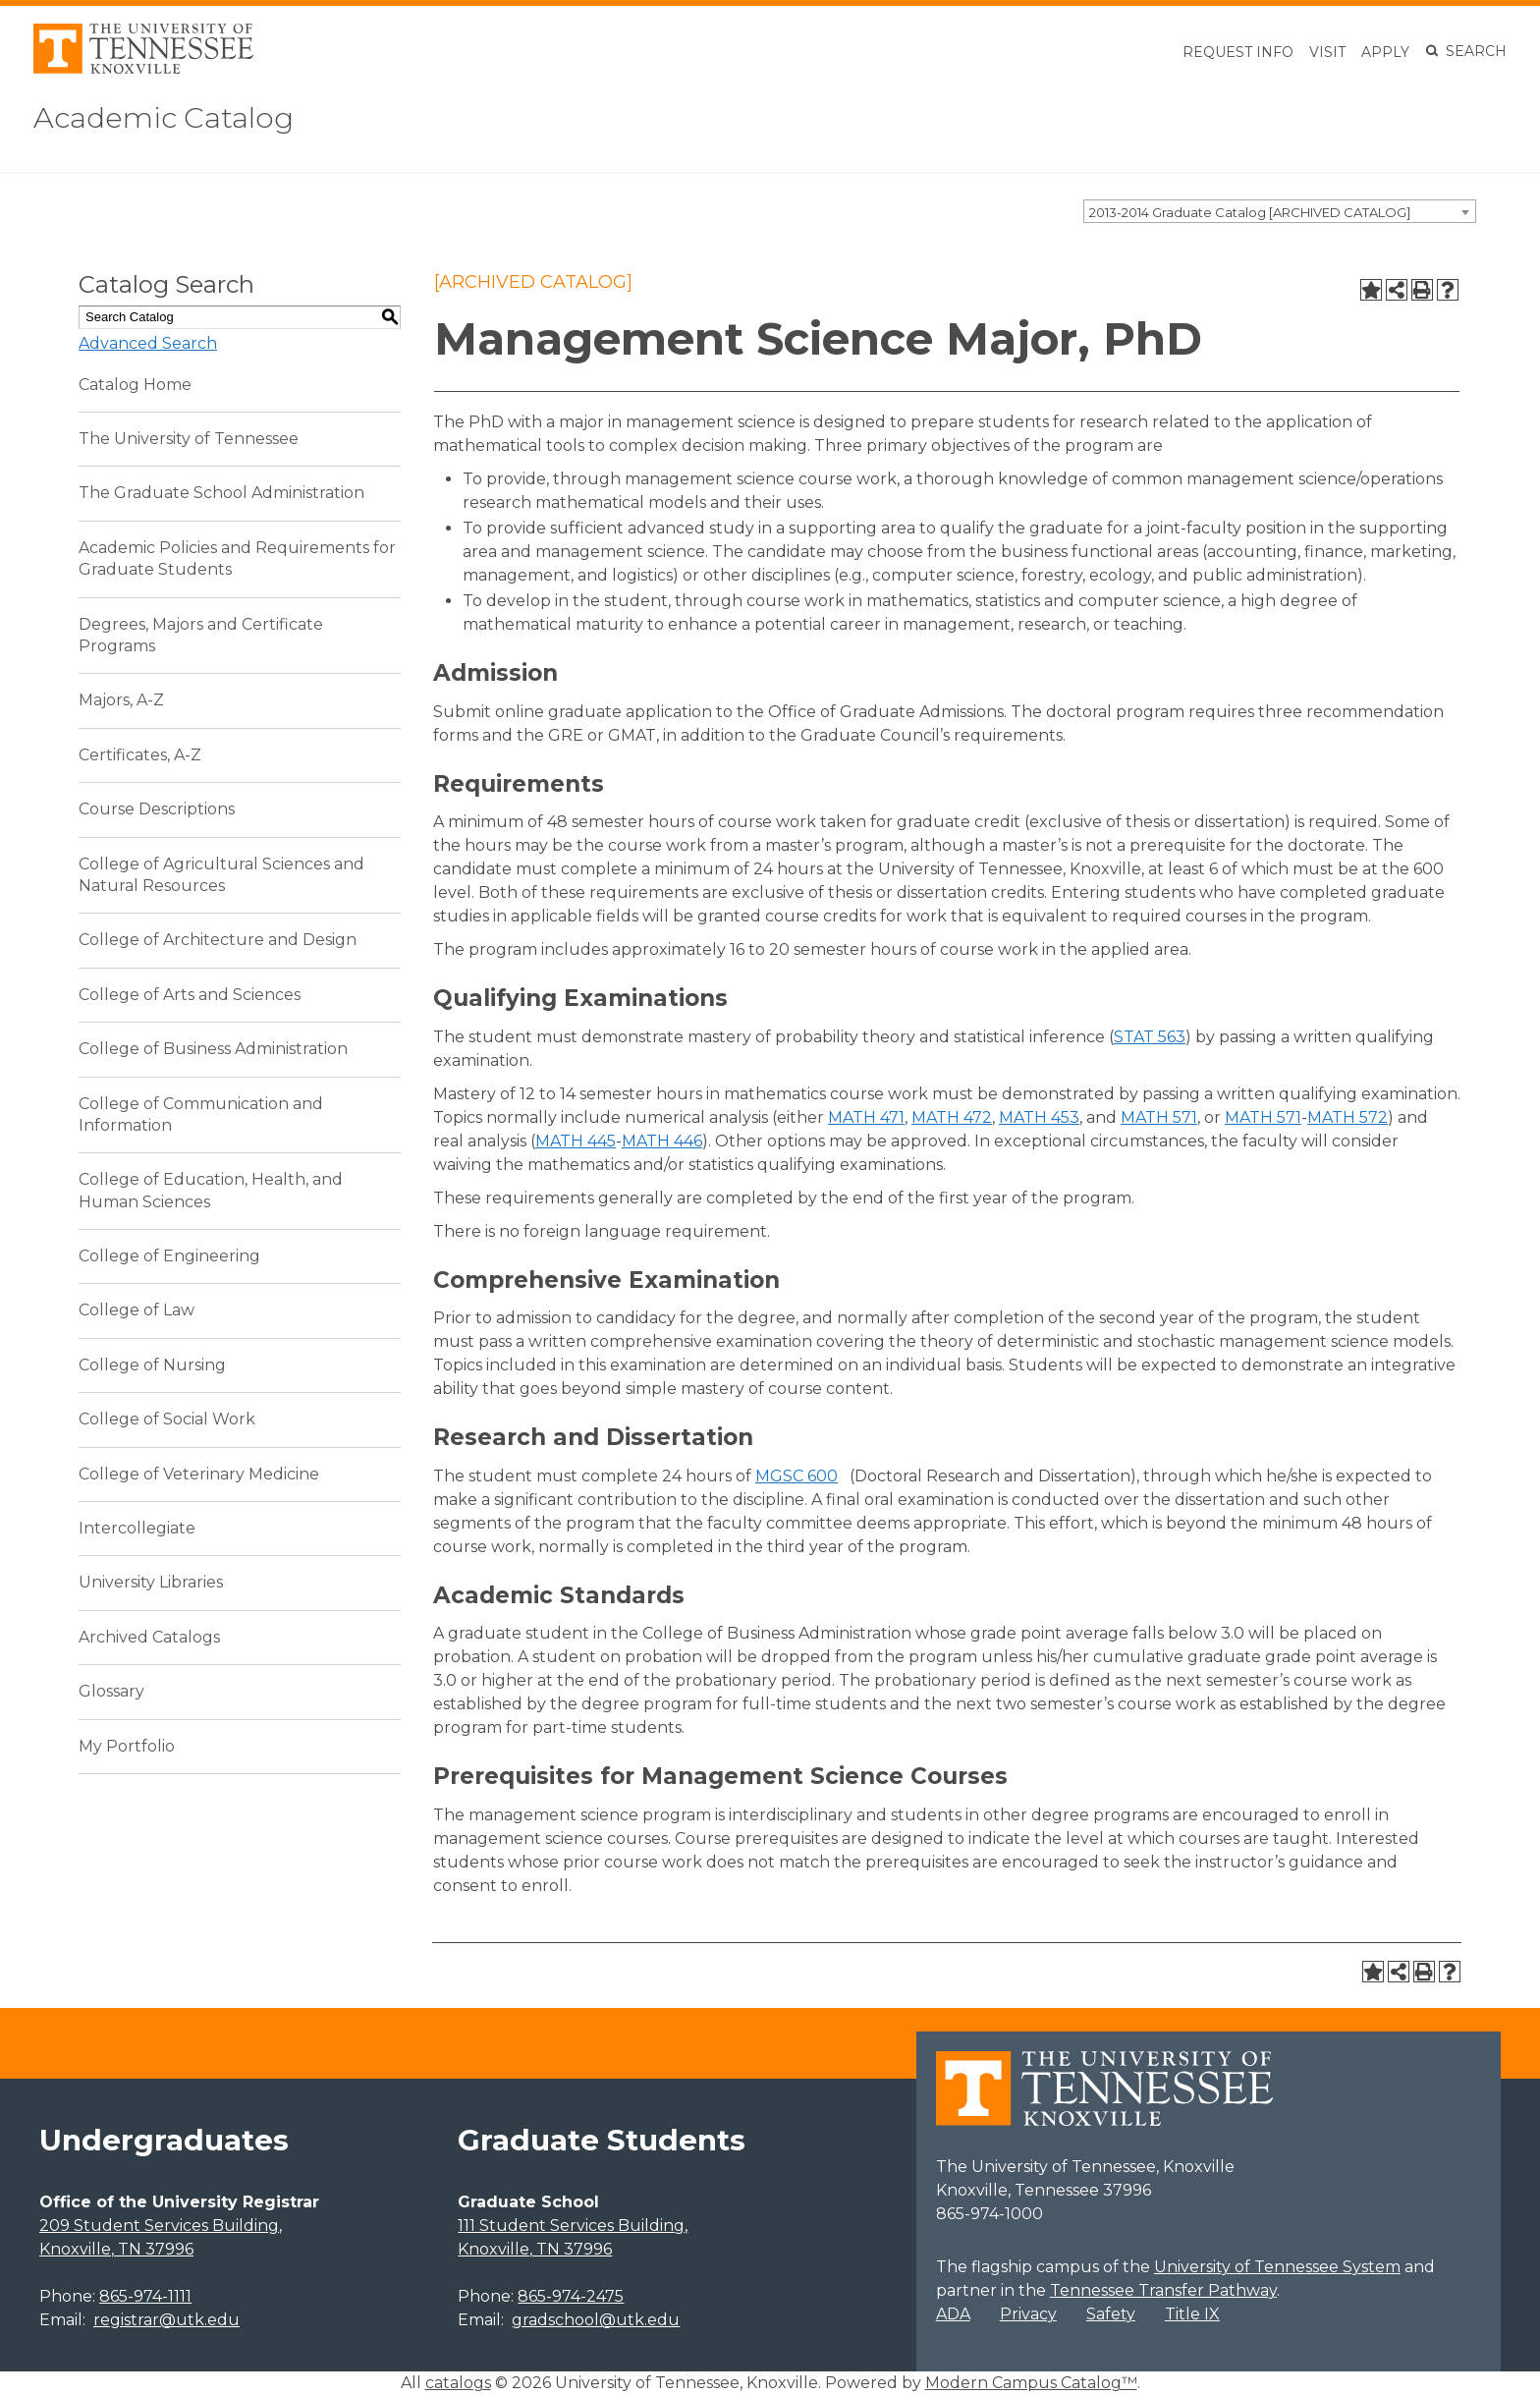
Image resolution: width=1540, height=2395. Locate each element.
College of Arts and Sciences (190, 994)
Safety (1110, 2314)
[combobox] (1279, 211)
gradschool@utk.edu (596, 2320)
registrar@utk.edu (166, 2320)
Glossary (111, 1691)
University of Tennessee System (1277, 2266)
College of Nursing (152, 1365)
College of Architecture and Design (218, 939)
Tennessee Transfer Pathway (1163, 2290)
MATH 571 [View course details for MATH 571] (1159, 1117)
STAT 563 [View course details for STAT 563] (1149, 1037)
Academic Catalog (177, 116)
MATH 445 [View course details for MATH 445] (575, 1141)
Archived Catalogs (149, 1637)
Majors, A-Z (121, 700)
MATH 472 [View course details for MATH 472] (951, 1117)
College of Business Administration (213, 1048)
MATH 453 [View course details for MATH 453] (1039, 1117)
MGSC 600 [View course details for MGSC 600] (796, 1476)
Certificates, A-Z (140, 755)
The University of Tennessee (189, 438)
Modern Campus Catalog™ (1031, 2382)
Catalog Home (135, 384)
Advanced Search (148, 343)
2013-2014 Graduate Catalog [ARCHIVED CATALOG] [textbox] (1249, 212)
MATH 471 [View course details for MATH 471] (866, 1117)
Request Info (1237, 52)
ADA (953, 2314)
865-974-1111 (145, 2296)
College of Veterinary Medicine (199, 1474)
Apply (1385, 52)
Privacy (1028, 2314)
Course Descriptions (157, 809)
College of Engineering (169, 1256)
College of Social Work (167, 1419)
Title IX (1192, 2314)
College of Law (136, 1310)
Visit (1327, 52)
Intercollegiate (137, 1528)
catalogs (458, 2382)
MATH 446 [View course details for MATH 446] (662, 1141)
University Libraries (151, 1582)
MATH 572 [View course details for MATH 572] (1347, 1117)
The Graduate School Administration (221, 492)
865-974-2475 (571, 2296)
